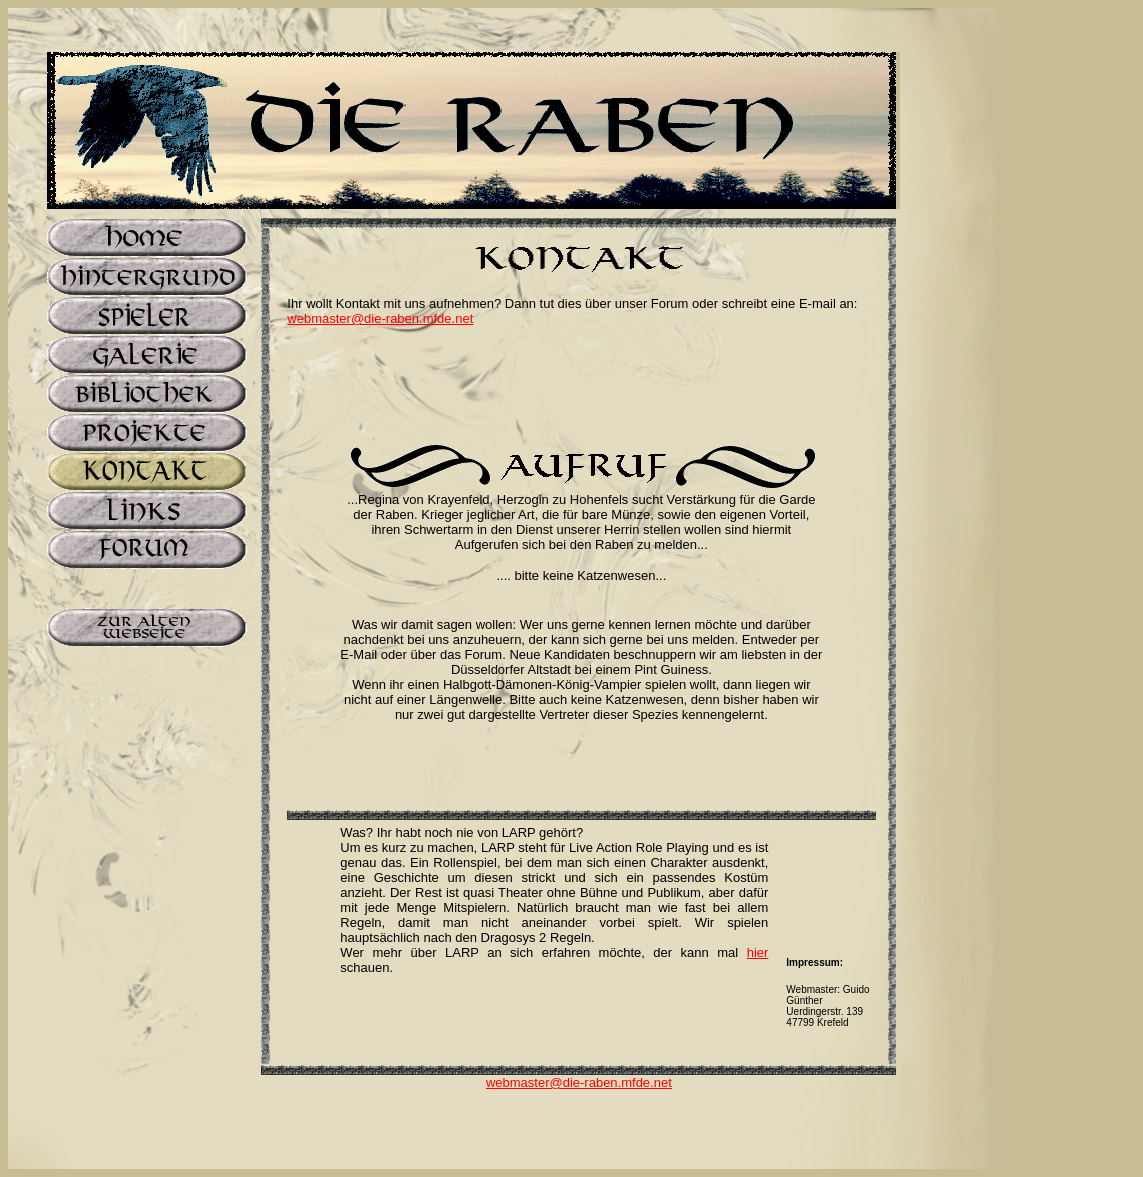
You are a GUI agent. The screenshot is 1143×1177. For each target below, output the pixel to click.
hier (758, 952)
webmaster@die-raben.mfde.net (380, 318)
